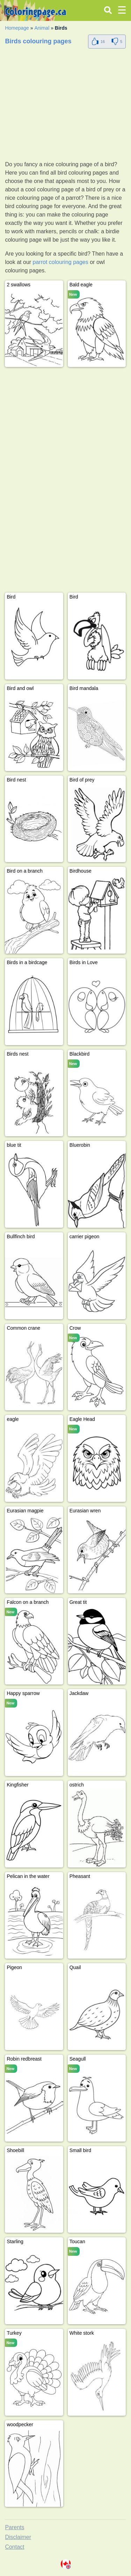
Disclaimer (18, 2537)
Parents (14, 2527)
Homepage (17, 28)
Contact (14, 2547)
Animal (41, 28)
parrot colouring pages (60, 262)
